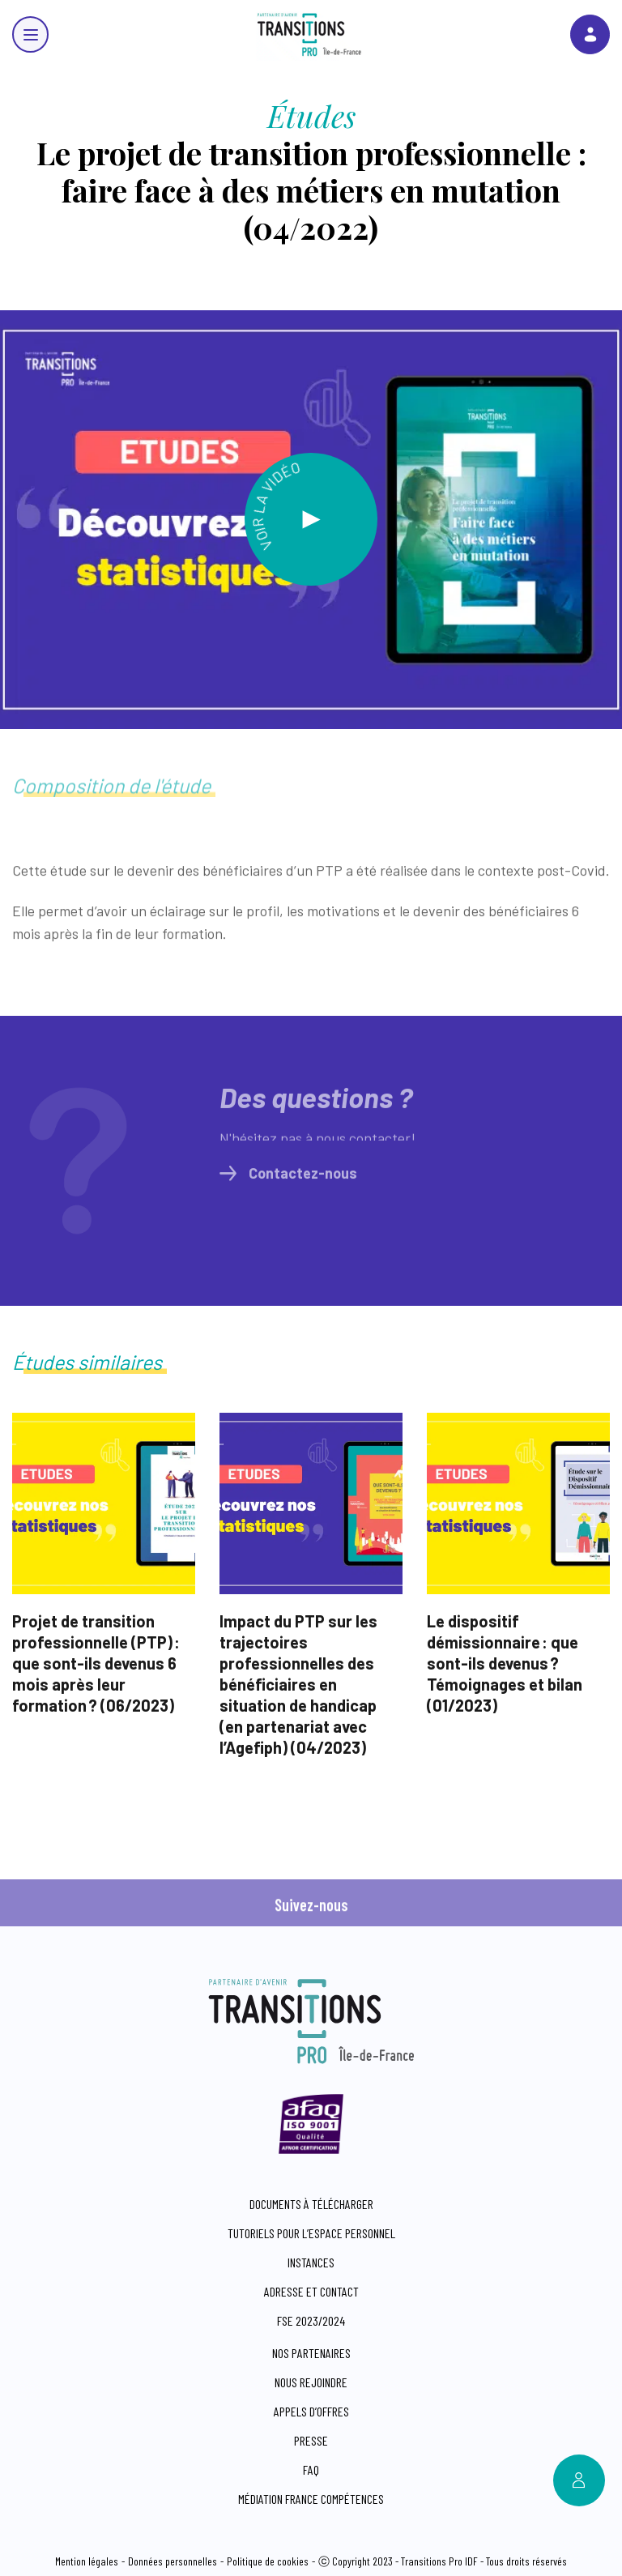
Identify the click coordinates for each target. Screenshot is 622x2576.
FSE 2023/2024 (311, 2320)
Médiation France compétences (311, 2498)
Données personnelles (172, 2561)
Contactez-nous (288, 1179)
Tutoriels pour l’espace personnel (311, 2233)
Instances (311, 2262)
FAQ (311, 2469)
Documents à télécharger (311, 2203)
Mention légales (86, 2561)
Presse (311, 2440)
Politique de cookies (268, 2561)
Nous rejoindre (311, 2382)
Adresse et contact (311, 2291)
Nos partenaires (311, 2353)
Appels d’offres (311, 2411)
